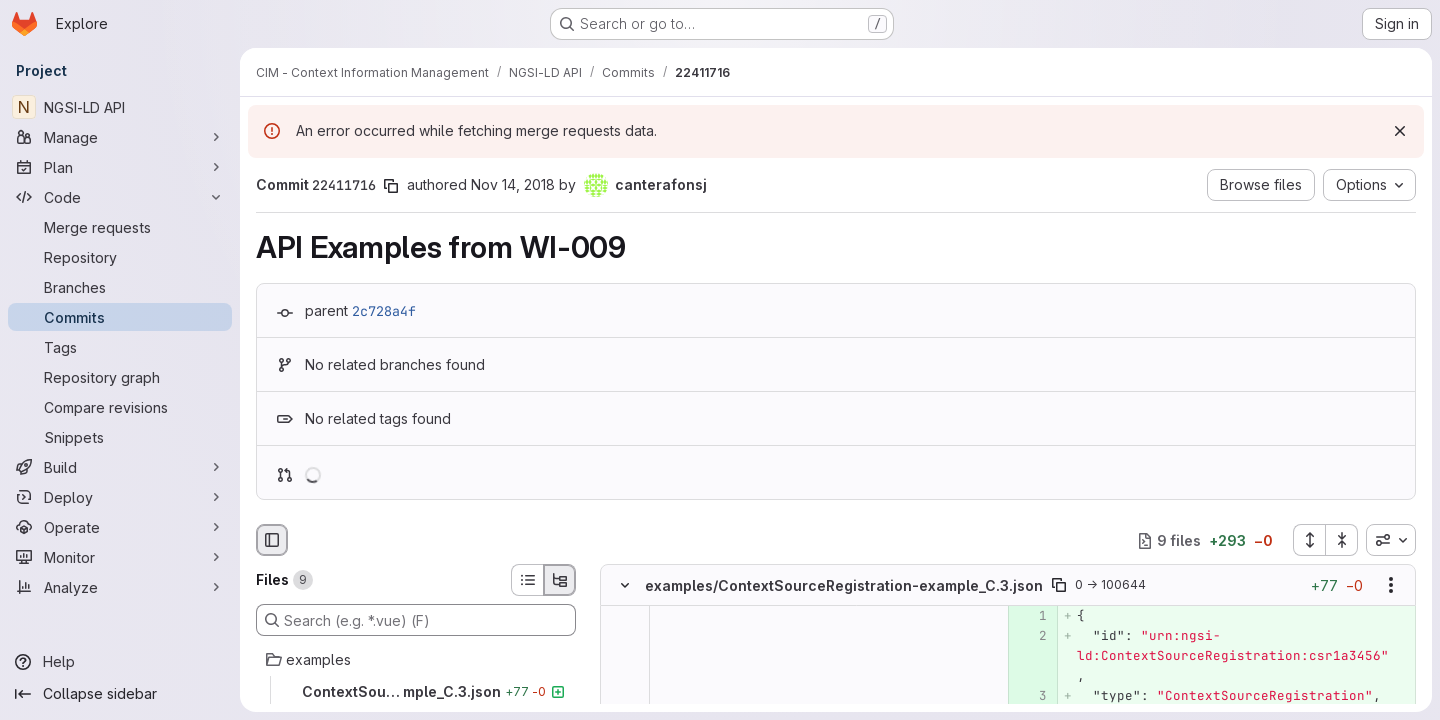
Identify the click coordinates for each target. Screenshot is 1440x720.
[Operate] (120, 527)
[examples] (416, 660)
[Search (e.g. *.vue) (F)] (416, 620)
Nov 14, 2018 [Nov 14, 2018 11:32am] (513, 184)
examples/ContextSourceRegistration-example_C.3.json (844, 585)
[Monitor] (120, 557)
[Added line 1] (1030, 617)
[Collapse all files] (1342, 540)
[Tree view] (560, 580)
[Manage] (120, 137)
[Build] (120, 467)
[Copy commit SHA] (391, 186)
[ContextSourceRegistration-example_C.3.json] (416, 692)
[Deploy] (120, 497)
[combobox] (1391, 540)
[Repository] (120, 257)
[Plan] (120, 167)
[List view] (527, 580)
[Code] (120, 197)
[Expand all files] (1309, 540)
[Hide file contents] (625, 586)
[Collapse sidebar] (120, 694)
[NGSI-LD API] (120, 107)
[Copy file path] (1059, 586)
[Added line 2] (1030, 637)
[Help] (120, 662)
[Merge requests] (120, 227)
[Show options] (1391, 586)
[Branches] (120, 287)
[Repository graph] (120, 377)
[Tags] (120, 347)
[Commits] (120, 317)
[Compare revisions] (120, 407)
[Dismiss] (1400, 131)
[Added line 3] (1030, 697)
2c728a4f (384, 311)
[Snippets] (120, 437)
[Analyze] (120, 587)
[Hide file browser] (272, 540)
